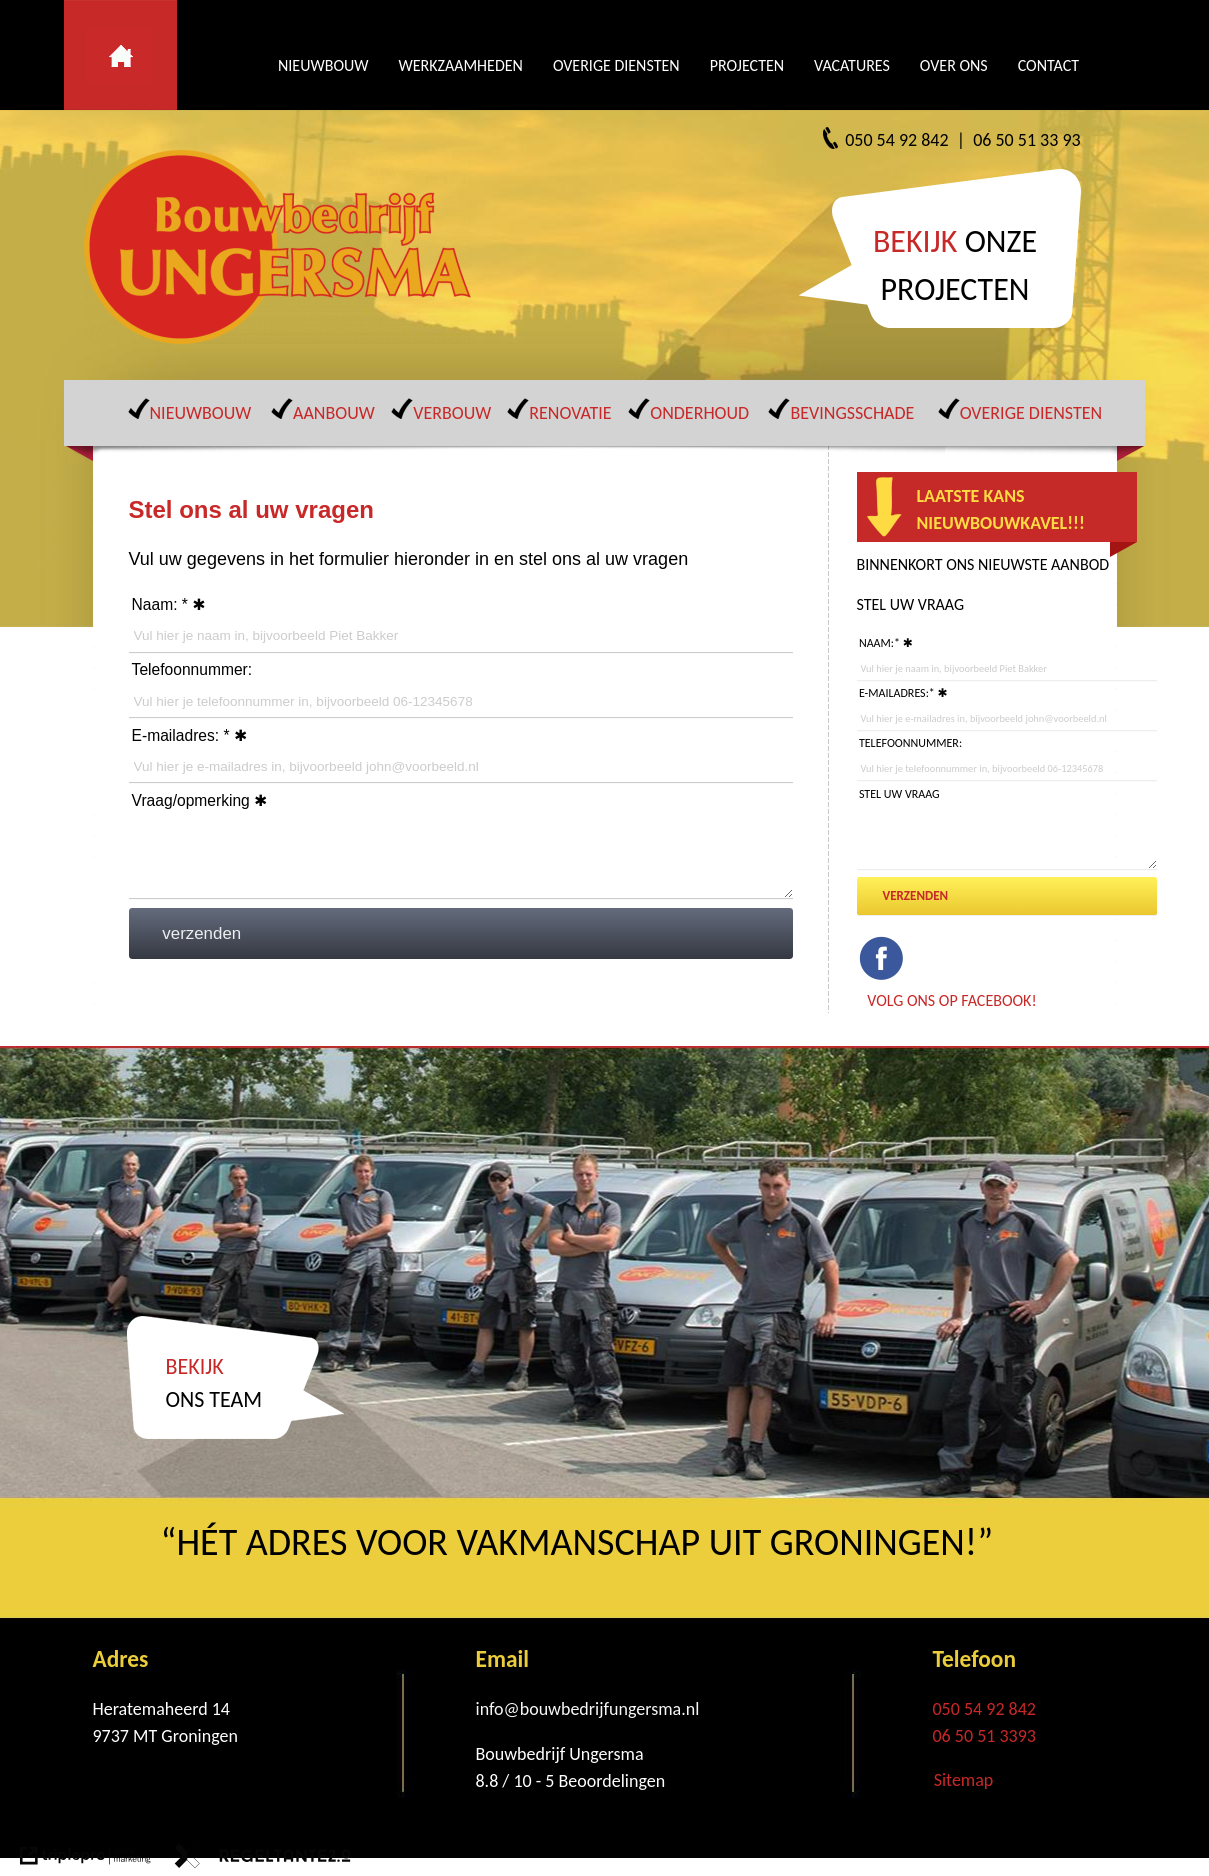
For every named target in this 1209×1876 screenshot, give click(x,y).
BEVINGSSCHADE (852, 413)
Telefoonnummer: (192, 669)
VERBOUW (452, 413)
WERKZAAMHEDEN (460, 65)
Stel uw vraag (899, 794)
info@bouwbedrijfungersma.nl (588, 1709)
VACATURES (852, 65)
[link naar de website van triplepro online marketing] (85, 1859)
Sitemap (964, 1780)
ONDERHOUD (699, 413)
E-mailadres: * (181, 735)
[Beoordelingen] (609, 1781)
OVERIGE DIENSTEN (616, 65)
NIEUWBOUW (323, 65)
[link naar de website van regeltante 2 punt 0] (263, 1859)
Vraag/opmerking (191, 800)
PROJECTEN (747, 65)
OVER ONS (954, 65)
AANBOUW (334, 413)
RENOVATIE (570, 413)
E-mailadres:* (897, 693)
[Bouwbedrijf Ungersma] (284, 247)
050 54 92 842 (984, 1709)
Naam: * (160, 604)
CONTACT (1048, 65)
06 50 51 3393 (984, 1736)
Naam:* (879, 643)
